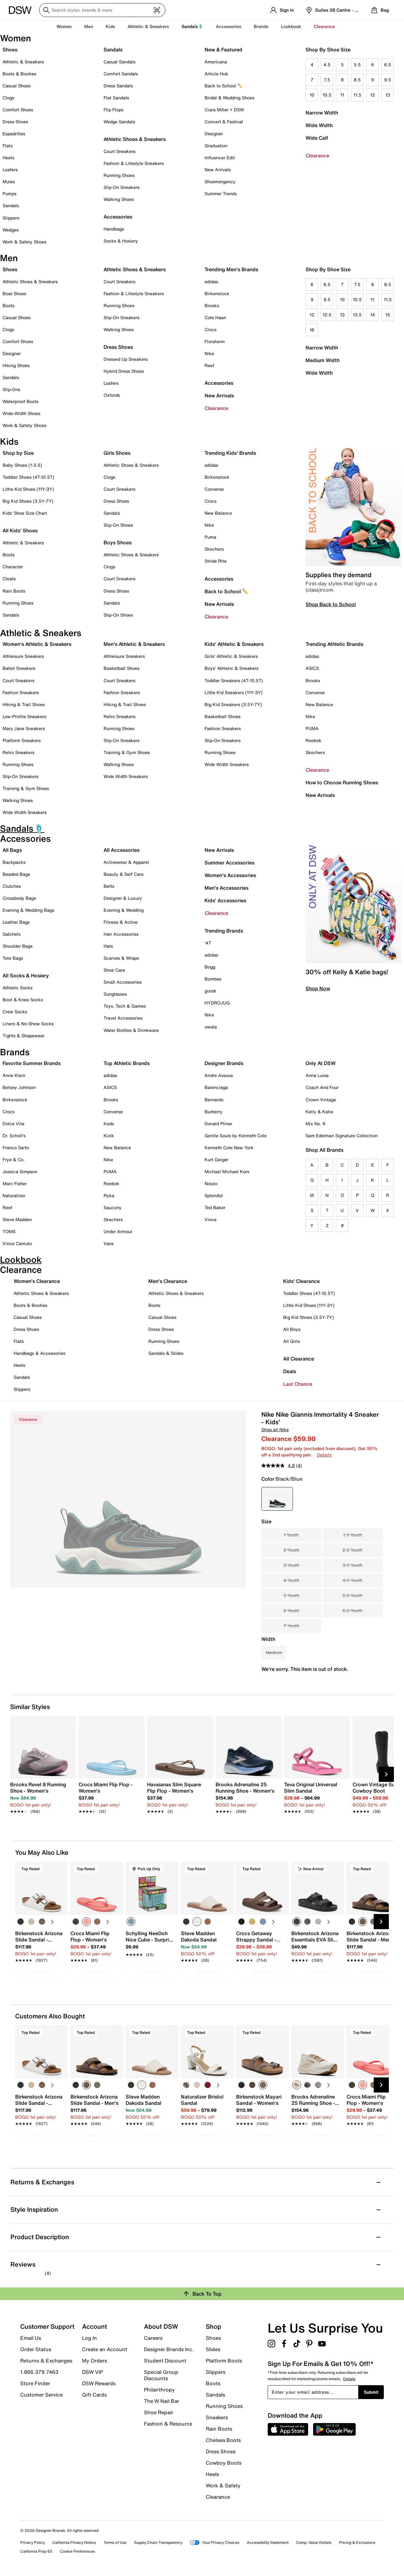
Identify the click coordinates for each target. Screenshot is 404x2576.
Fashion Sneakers (21, 692)
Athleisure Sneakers (23, 656)
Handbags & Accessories (39, 1353)
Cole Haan (215, 317)
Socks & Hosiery (121, 240)
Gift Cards (94, 2394)
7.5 (327, 79)
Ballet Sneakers (19, 668)
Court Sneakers (119, 151)
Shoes (10, 49)
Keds (109, 1123)
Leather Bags (16, 922)
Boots (9, 305)
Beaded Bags (16, 874)
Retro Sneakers (18, 752)
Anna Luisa (317, 1075)
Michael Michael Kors (227, 1171)
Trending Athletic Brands (334, 644)
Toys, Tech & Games (125, 1006)
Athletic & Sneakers (23, 61)
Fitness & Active (121, 922)
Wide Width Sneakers (25, 812)
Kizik (109, 1135)
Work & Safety (223, 2485)
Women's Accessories (230, 875)
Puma (210, 537)
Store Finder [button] (35, 2383)
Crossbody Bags (19, 898)
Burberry (214, 1111)
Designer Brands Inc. (169, 2349)
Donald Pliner (218, 1123)
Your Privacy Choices (214, 2542)
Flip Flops (113, 109)
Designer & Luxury (123, 898)
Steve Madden (17, 1219)
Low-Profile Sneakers (24, 716)
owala (211, 1026)
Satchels (12, 934)
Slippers (11, 217)
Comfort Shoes (18, 109)
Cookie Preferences (77, 2551)
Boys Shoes (118, 542)
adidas (211, 281)
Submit (371, 2392)
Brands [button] (261, 26)
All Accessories (122, 850)
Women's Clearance (37, 1281)
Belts (109, 886)
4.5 (327, 64)
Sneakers (217, 2417)
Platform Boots (224, 2360)
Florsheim (215, 341)
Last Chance (297, 1384)
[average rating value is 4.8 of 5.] (278, 1465)
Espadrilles (14, 133)
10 (312, 94)
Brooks (212, 305)
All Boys (291, 1329)
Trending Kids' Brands (230, 453)
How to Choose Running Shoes (342, 782)
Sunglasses (115, 994)
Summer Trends (221, 193)
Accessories (219, 383)
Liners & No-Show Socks (28, 1023)
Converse (214, 489)
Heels (8, 157)
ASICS (312, 668)
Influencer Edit (220, 157)
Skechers (214, 549)
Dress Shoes (15, 121)
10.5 (327, 94)
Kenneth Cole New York (229, 1147)
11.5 (357, 94)
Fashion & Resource (168, 2423)
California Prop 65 (36, 2551)
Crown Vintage (321, 1099)
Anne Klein (14, 1075)
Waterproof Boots (21, 401)
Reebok (313, 740)
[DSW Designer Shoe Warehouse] (20, 9)
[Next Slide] (386, 1774)
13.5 (357, 314)
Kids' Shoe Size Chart (25, 513)
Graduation (216, 145)
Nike (209, 353)
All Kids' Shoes (20, 530)
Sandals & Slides (165, 1353)
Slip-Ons (11, 389)
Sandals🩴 (192, 26)
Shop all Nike (275, 1429)
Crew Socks (15, 1011)
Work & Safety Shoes (24, 241)
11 (342, 94)
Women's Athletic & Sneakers (37, 644)
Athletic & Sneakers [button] (148, 26)
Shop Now (318, 988)
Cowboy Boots (223, 2463)
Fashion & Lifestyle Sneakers (134, 163)
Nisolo (211, 1183)
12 (372, 94)
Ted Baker (215, 1207)
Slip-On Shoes (118, 525)
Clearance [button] (324, 26)
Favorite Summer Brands (32, 1063)
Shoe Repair (158, 2412)
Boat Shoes (14, 293)
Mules (9, 181)
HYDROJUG (217, 1002)
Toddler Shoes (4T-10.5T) (28, 477)
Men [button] (88, 26)
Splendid (214, 1195)
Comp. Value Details (313, 2542)
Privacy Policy (32, 2542)
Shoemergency (220, 181)
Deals (289, 1371)
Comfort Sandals (121, 73)
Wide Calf (317, 138)
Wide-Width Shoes (21, 413)
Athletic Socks (18, 987)
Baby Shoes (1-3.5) (22, 465)
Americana (216, 61)
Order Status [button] (35, 2349)
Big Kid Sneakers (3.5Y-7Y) (233, 704)
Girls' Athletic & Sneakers (231, 656)
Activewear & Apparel (126, 862)
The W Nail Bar (161, 2401)
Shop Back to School (331, 604)
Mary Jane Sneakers (24, 728)
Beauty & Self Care (124, 874)
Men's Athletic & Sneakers (134, 644)
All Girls (291, 1341)
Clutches (12, 886)
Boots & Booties (19, 73)
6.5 (387, 64)
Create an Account (104, 2349)
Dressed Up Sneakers (126, 359)
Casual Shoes (17, 85)
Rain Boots (14, 591)
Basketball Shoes (122, 668)
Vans (109, 1243)
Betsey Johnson (19, 1087)
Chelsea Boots (223, 2440)
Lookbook (291, 26)
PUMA (312, 728)
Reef (209, 365)
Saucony (113, 1207)
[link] (41, 1794)
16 (312, 329)
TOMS (9, 1231)
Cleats (9, 578)
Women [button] (64, 26)
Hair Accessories (121, 934)
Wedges (11, 229)
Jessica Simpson (20, 1171)
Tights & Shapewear (24, 1035)
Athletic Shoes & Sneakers (135, 139)
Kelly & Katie (319, 1111)
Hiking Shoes (16, 365)
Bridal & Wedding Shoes (229, 97)
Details (324, 1454)
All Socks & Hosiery (26, 975)
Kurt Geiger (217, 1159)
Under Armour (118, 1231)
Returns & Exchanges (46, 2360)
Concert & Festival (224, 121)
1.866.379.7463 (39, 2372)
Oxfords (112, 395)
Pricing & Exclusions (357, 2542)
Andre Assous (219, 1075)
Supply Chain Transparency (158, 2542)
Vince (211, 1219)
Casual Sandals (119, 61)
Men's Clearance (167, 1281)
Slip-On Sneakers (122, 187)
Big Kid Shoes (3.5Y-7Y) (28, 501)
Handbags (114, 228)
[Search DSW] (102, 10)
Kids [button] (110, 26)
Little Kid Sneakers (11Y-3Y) (234, 692)
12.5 (327, 314)
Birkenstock (217, 293)
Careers (153, 2338)
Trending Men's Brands (231, 269)
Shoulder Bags (18, 946)
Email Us (30, 2338)
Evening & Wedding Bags (28, 910)
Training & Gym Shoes (26, 788)
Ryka (109, 1195)
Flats (8, 145)
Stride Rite (216, 561)
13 (387, 94)
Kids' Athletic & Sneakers (234, 644)
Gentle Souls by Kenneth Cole (236, 1135)
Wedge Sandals (119, 121)
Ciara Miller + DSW (224, 109)
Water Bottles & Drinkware (131, 1030)
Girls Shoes (117, 453)
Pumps (9, 193)
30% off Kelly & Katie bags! (347, 971)
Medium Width (323, 360)
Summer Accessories (229, 862)
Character (13, 566)
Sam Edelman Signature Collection (341, 1135)
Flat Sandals (116, 97)
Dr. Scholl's (14, 1135)
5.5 (357, 64)
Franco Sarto (16, 1147)
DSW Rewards (99, 2383)
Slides (213, 2349)
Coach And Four (322, 1087)
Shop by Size (18, 453)
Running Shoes (119, 175)
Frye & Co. (14, 1159)
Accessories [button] (228, 26)
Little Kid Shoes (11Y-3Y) (28, 489)
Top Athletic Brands (127, 1063)
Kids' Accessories (225, 900)
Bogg (210, 966)
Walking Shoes (119, 199)
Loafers (10, 169)
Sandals (11, 205)
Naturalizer (14, 1195)
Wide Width (319, 125)
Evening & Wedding (124, 910)
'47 (208, 943)
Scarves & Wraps (121, 958)
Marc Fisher (15, 1183)
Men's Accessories (226, 888)
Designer (214, 133)
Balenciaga (216, 1087)
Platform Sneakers (22, 740)
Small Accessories (123, 982)
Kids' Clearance (301, 1281)
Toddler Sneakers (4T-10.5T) (234, 680)
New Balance (218, 513)
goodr (210, 990)
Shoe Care (114, 970)
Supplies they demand (338, 574)
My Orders (94, 2360)
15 (387, 314)
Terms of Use (115, 2542)
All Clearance (298, 1358)
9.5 (387, 79)
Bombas (213, 978)
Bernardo (214, 1099)
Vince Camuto (17, 1243)
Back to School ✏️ (224, 85)
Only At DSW (321, 1063)
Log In (89, 2338)
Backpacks (14, 862)
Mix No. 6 (315, 1123)
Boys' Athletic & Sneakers (231, 668)
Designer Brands (224, 1063)
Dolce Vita (13, 1123)
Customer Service (41, 2394)
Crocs (211, 329)
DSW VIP (92, 2372)
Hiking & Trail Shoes (24, 704)
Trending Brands (224, 930)
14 (372, 314)
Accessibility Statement (267, 2542)
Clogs (8, 97)
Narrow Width (322, 112)
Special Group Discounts (161, 2375)
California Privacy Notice (74, 2542)
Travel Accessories (123, 1018)
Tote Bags (13, 958)
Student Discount (165, 2360)
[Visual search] (157, 10)
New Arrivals (218, 169)
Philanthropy (159, 2389)
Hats (108, 946)
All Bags (12, 850)
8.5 (357, 79)
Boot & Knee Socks (23, 999)
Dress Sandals (118, 85)
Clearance (317, 155)
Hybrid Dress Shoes (124, 371)
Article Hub (216, 73)
